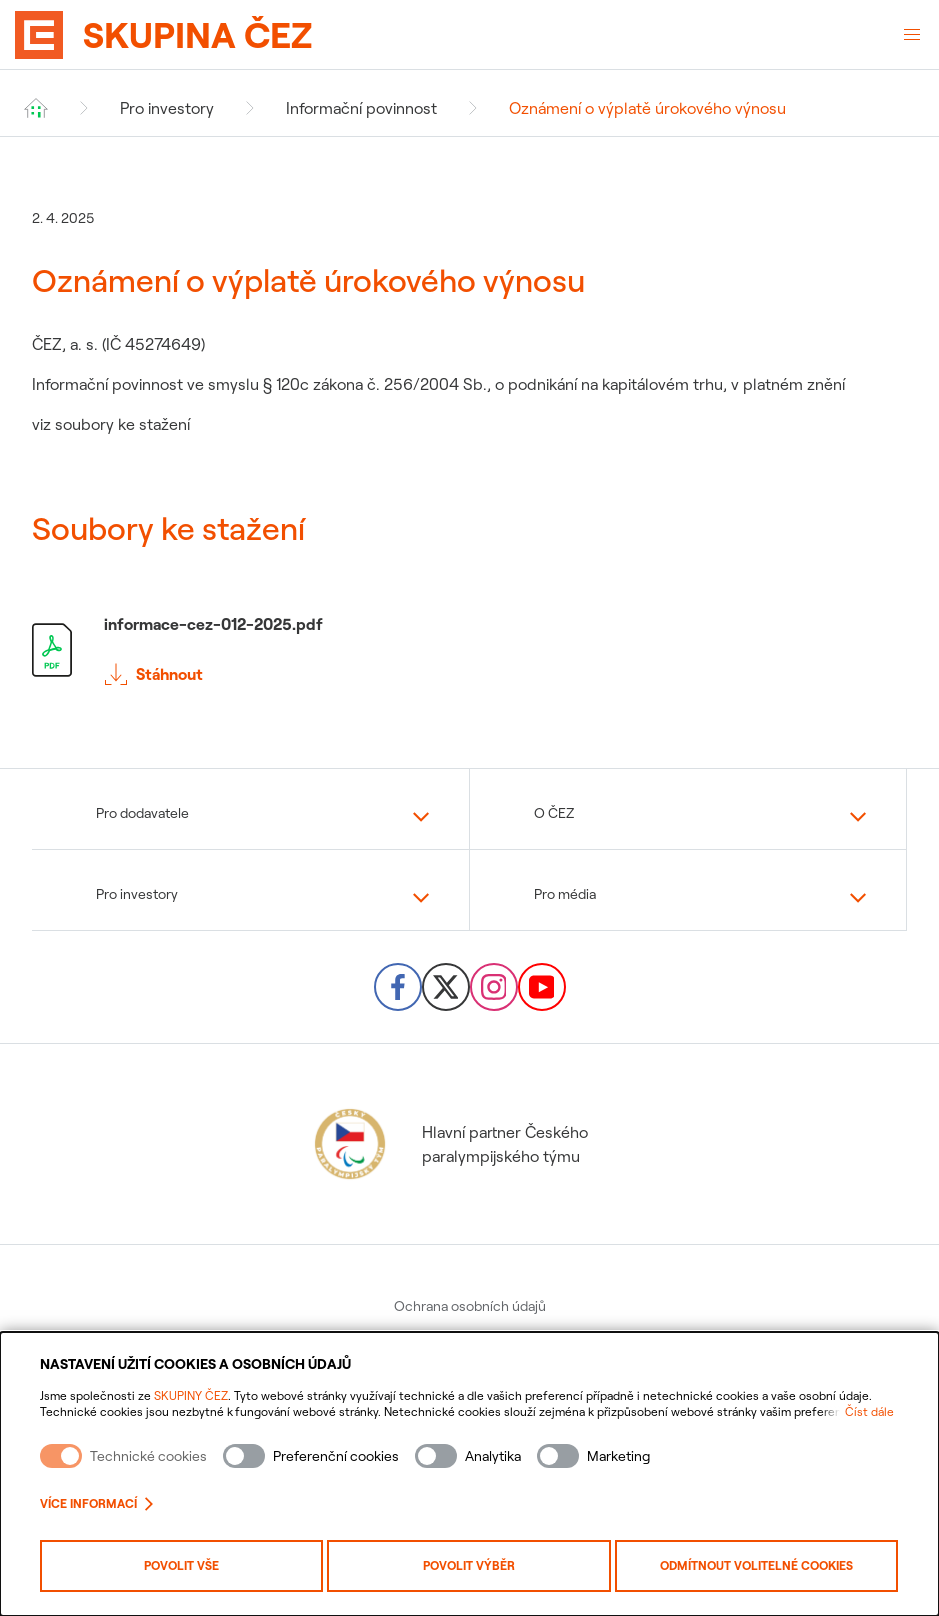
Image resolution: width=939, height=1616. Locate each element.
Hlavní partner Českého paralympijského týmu (449, 1144)
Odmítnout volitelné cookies (756, 1565)
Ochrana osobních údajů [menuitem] (470, 1306)
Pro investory (167, 108)
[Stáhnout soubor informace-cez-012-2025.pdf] (469, 650)
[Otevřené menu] (912, 35)
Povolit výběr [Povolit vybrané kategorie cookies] (469, 1565)
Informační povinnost (361, 108)
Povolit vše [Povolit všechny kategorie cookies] (181, 1565)
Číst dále (869, 1411)
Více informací (96, 1503)
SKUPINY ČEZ (191, 1395)
